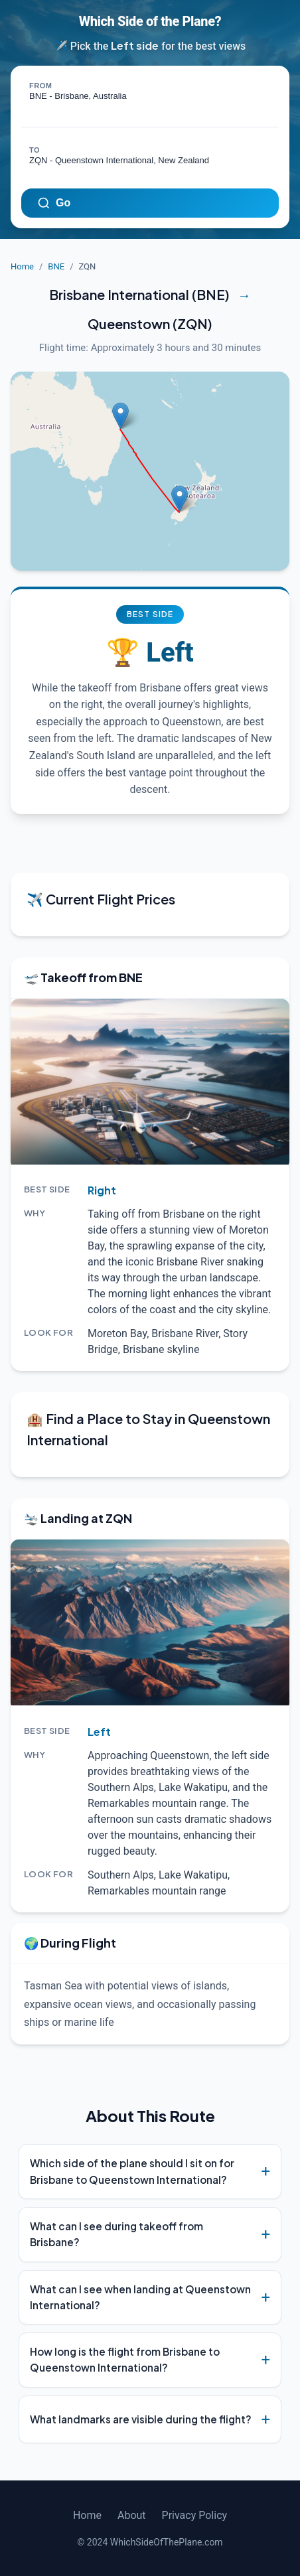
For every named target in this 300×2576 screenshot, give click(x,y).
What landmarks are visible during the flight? (141, 2419)
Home (22, 266)
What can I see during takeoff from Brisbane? (116, 2234)
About (131, 2515)
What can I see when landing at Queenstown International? (140, 2297)
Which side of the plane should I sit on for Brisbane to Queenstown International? (132, 2171)
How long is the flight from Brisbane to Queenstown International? (125, 2359)
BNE (56, 266)
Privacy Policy (195, 2515)
